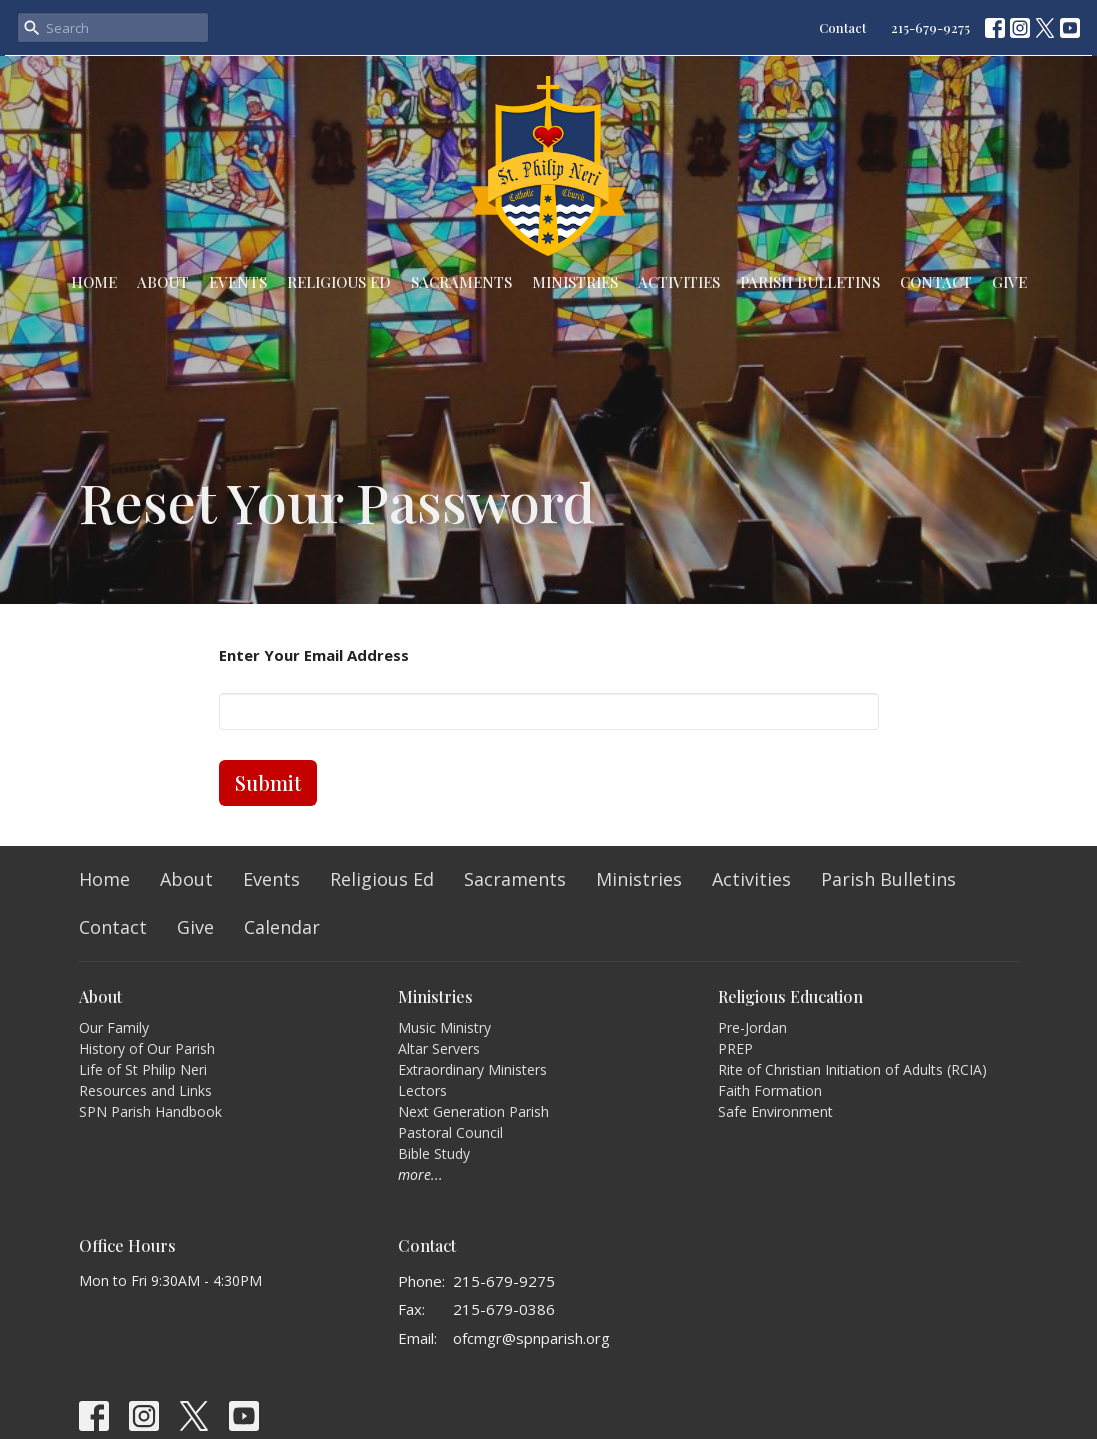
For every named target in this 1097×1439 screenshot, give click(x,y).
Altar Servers (439, 1048)
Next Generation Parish (473, 1111)
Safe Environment (775, 1111)
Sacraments (461, 282)
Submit (268, 782)
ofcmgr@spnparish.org (531, 1338)
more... (420, 1174)
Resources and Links (145, 1090)
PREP (735, 1048)
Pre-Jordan (752, 1027)
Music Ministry (444, 1027)
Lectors (422, 1090)
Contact (842, 27)
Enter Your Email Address (314, 655)
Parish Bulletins (810, 282)
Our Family (114, 1027)
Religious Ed (339, 282)
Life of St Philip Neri (143, 1069)
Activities (679, 282)
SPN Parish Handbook (150, 1111)
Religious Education (790, 996)
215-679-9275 (930, 27)
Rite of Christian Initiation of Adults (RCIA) (852, 1069)
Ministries (575, 282)
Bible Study (434, 1153)
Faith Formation (770, 1090)
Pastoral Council (450, 1132)
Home (94, 282)
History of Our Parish (147, 1048)
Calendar (282, 927)
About (163, 282)
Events (238, 282)
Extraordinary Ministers (472, 1069)
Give (1009, 282)
